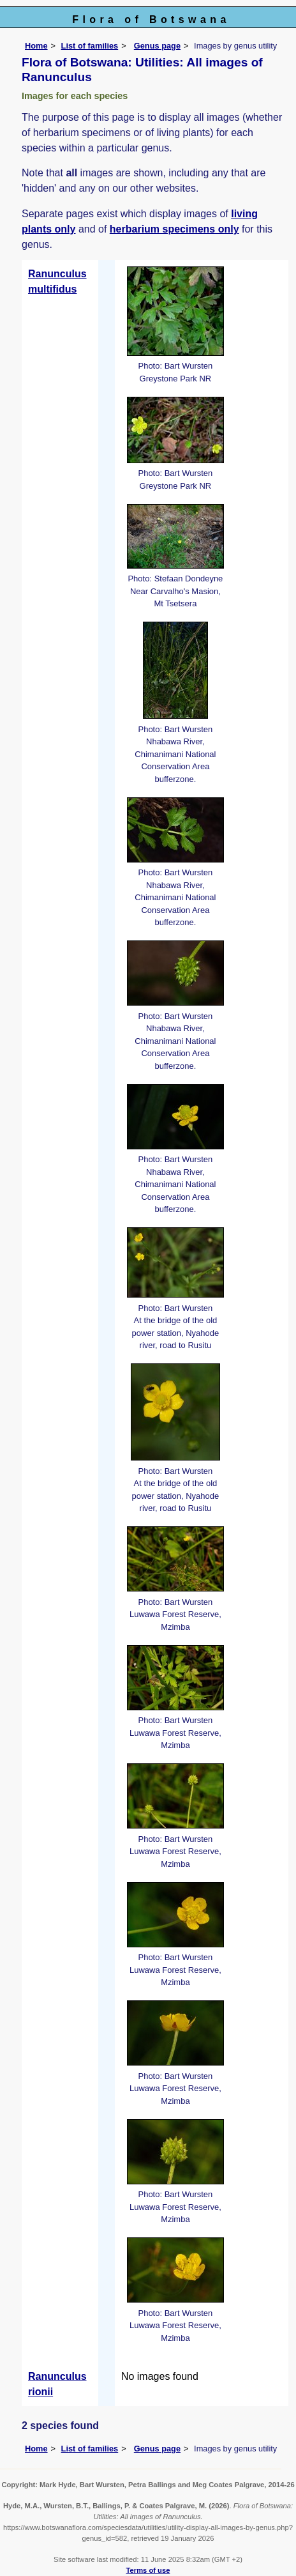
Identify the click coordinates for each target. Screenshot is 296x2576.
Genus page (157, 45)
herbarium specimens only (174, 229)
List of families (90, 45)
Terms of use (148, 2570)
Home (36, 45)
